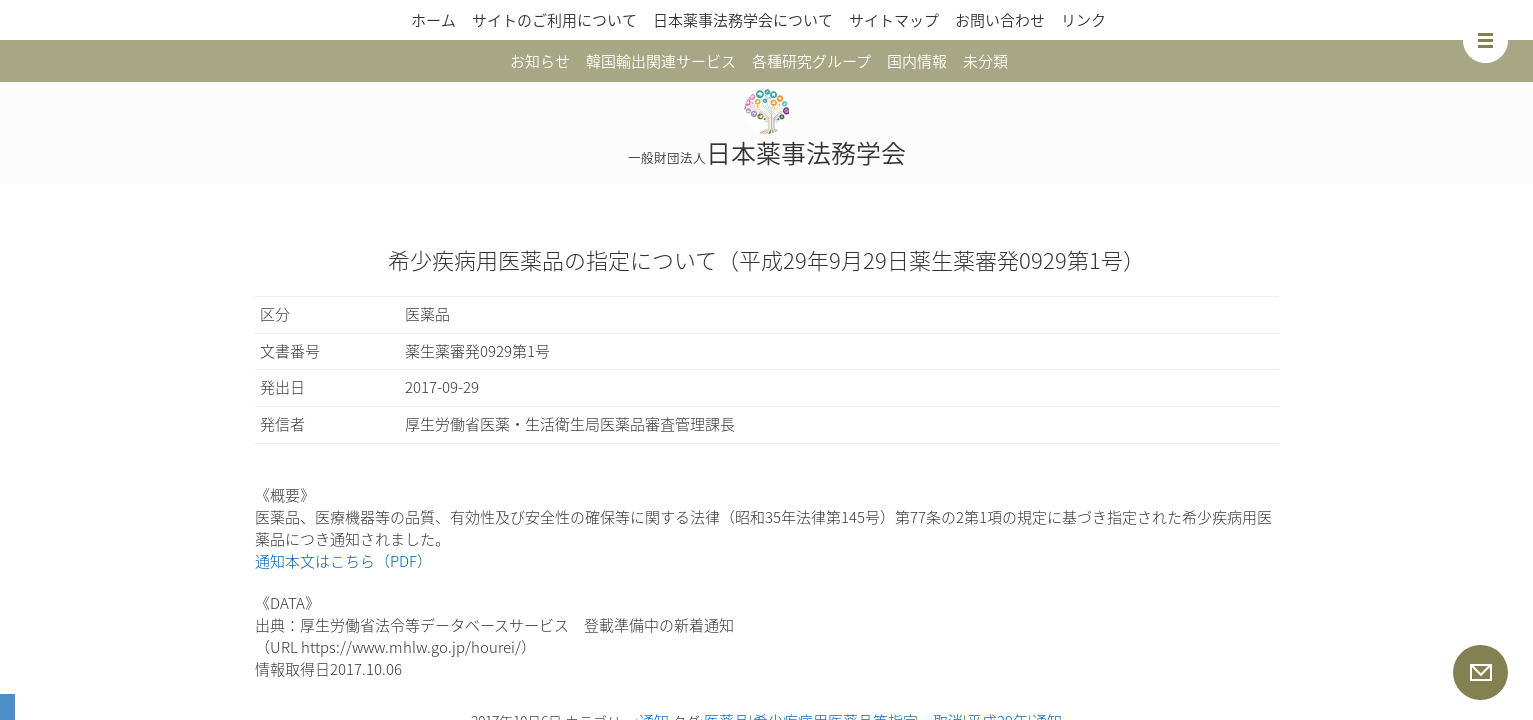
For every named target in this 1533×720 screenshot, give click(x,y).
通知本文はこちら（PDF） (343, 561)
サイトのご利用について (554, 20)
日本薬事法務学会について (743, 20)
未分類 (985, 61)
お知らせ (540, 61)
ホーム (433, 20)
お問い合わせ (1000, 20)
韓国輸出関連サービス (661, 61)
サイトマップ (894, 20)
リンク (1083, 20)
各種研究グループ (811, 61)
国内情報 (917, 61)
